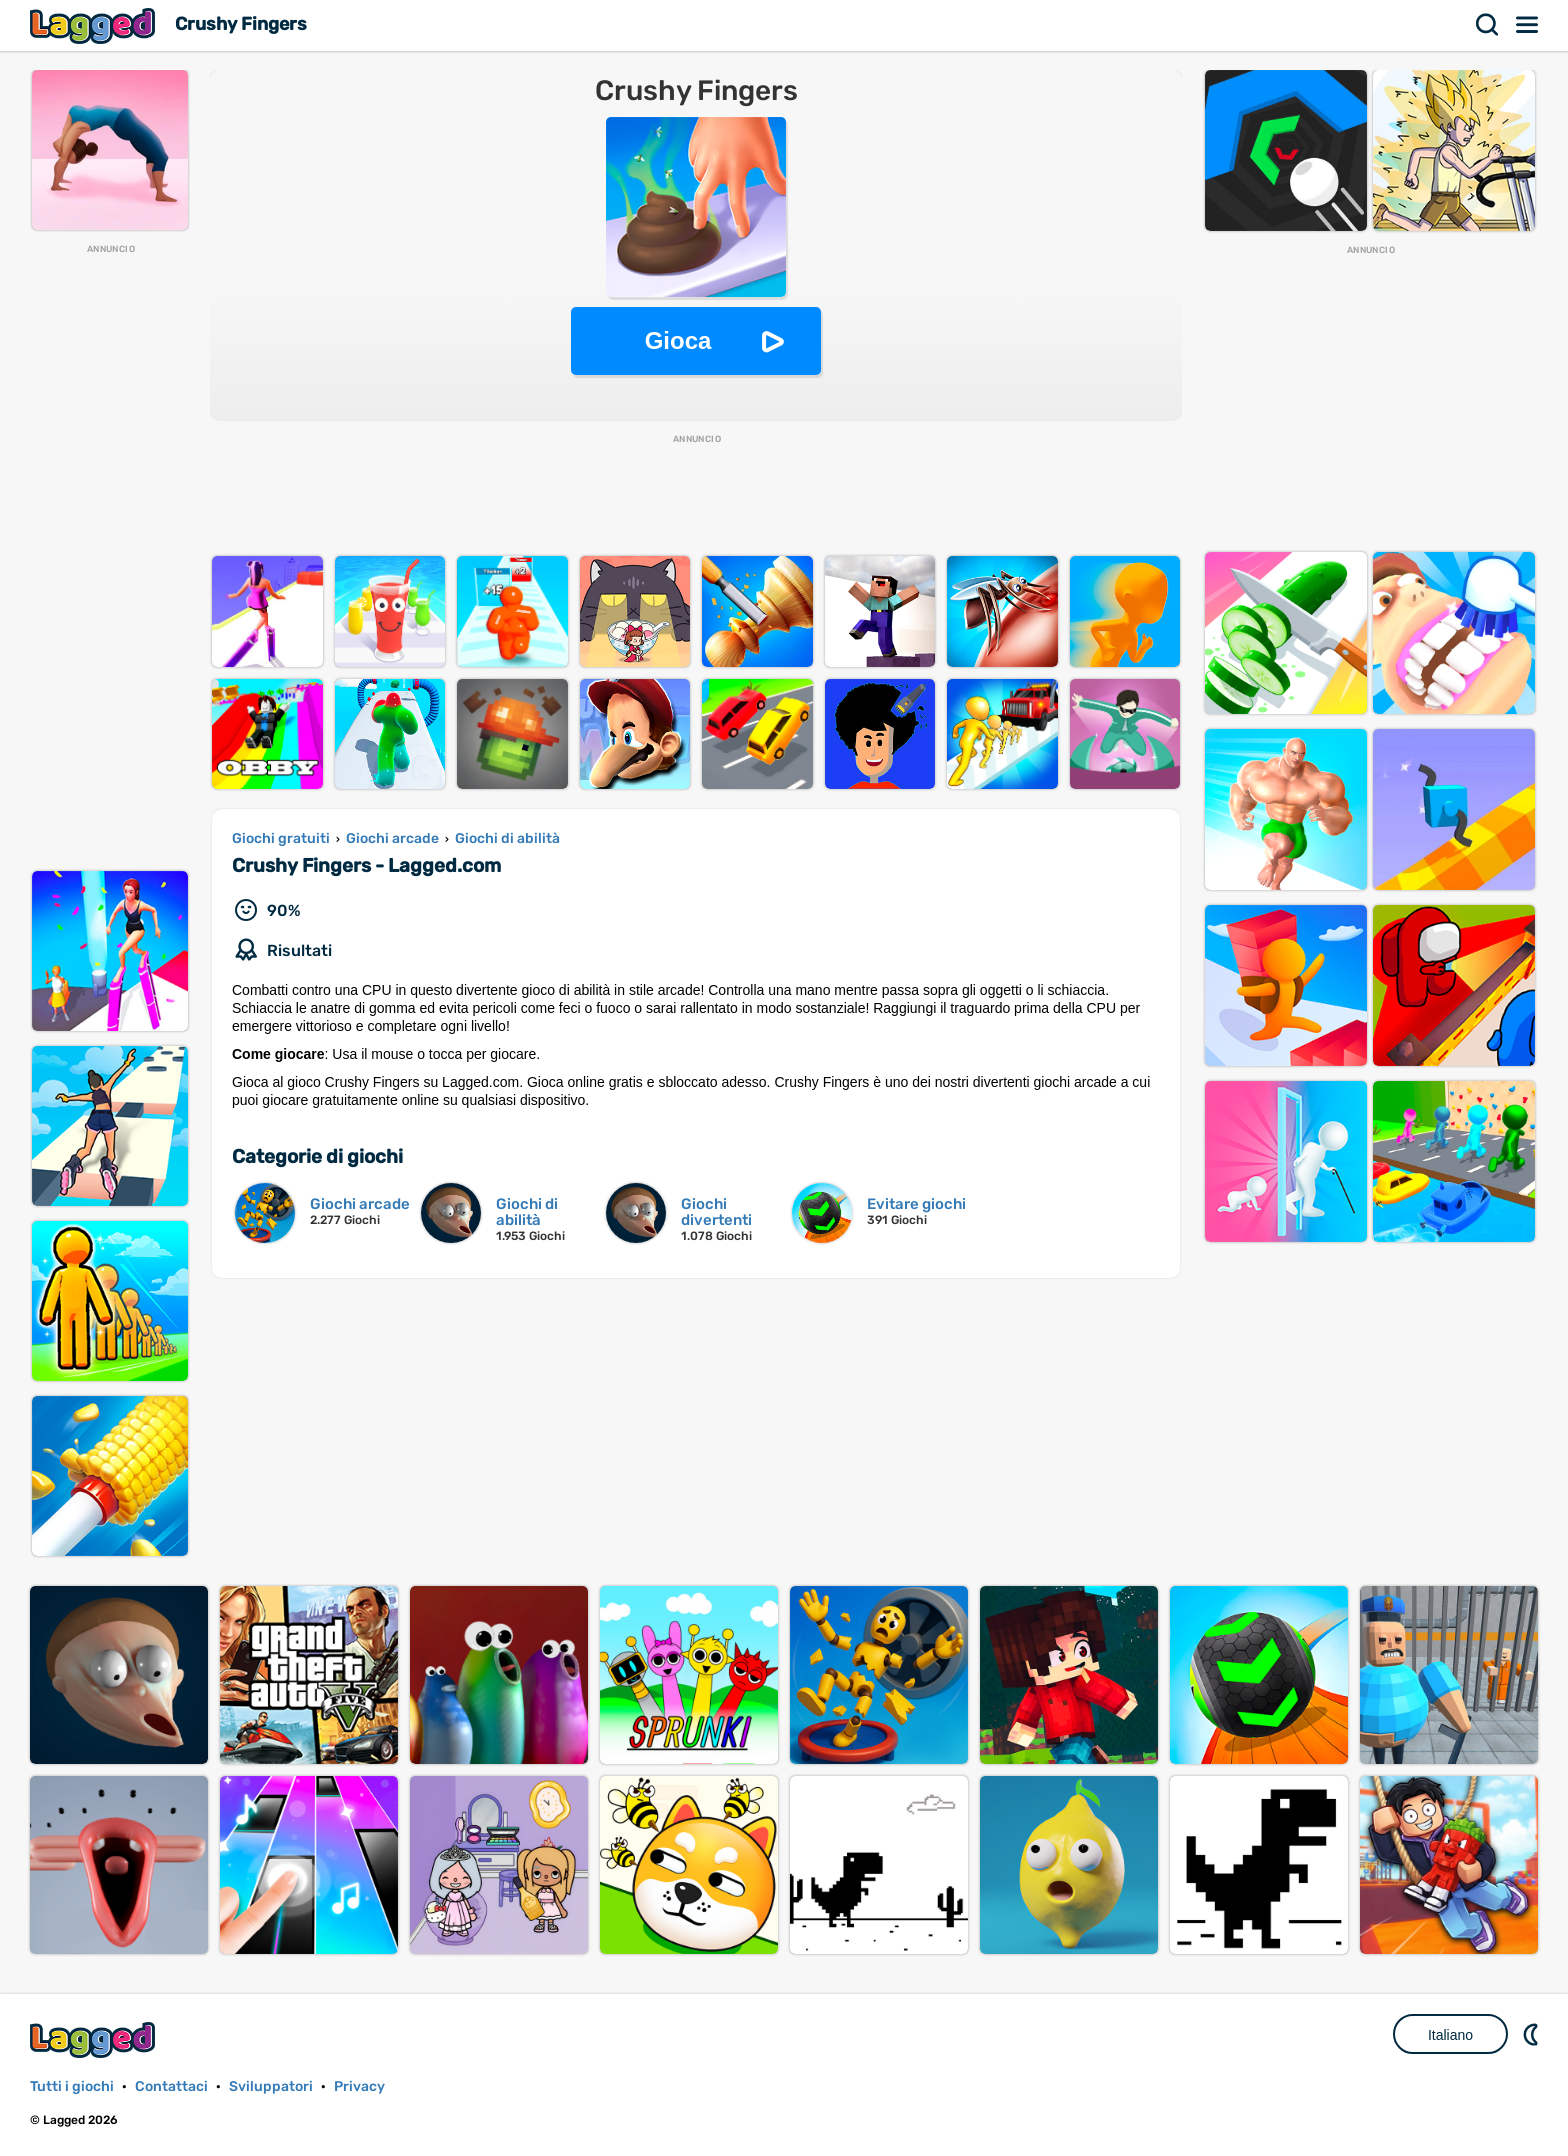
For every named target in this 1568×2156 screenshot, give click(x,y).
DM (1533, 2034)
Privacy (359, 2086)
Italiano (1450, 2035)
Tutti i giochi (72, 2086)
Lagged (95, 25)
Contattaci (171, 2086)
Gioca (678, 340)
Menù (1528, 25)
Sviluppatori (271, 2086)
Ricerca (1488, 25)
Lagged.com (95, 2039)
